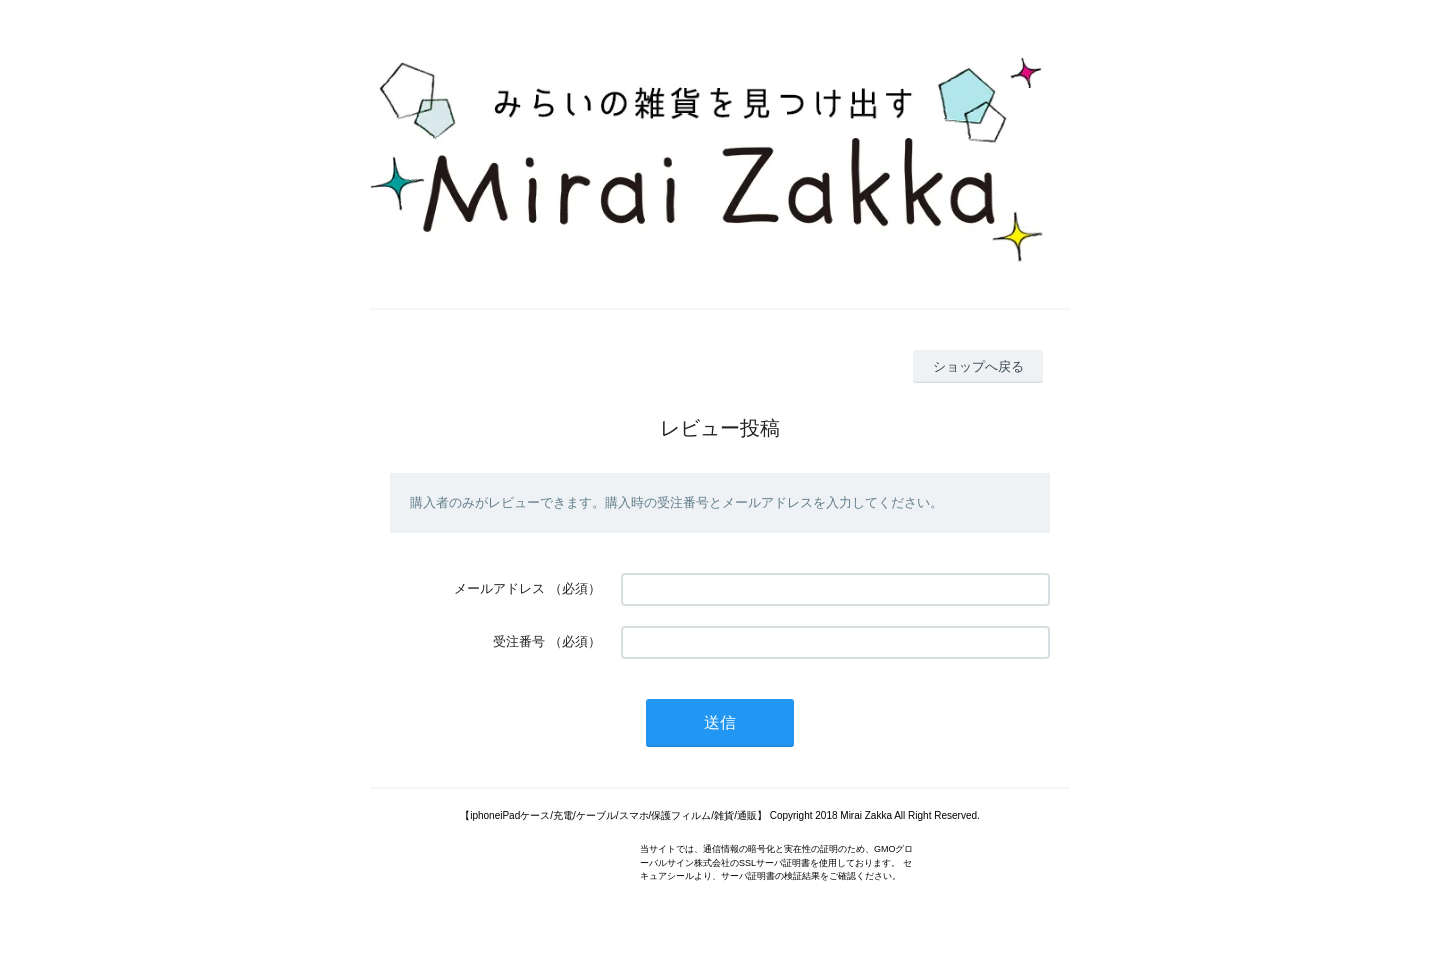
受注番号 (519, 641)
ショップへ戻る (978, 366)
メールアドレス (499, 588)
